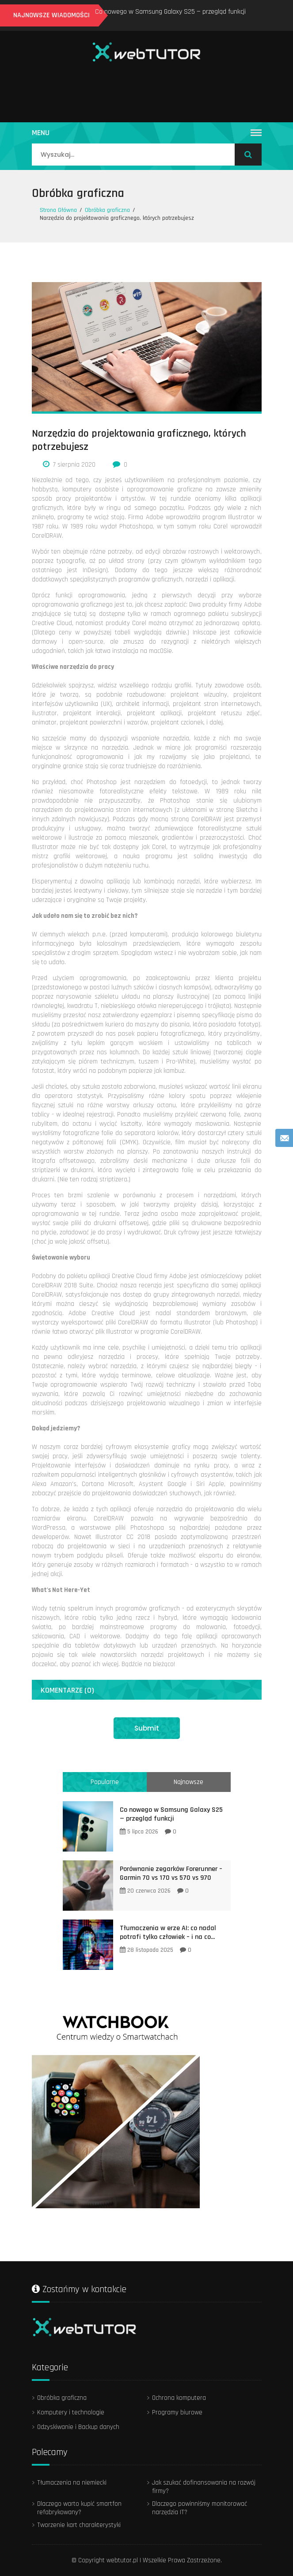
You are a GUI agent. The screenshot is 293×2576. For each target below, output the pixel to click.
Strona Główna (58, 210)
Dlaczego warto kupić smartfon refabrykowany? (79, 2508)
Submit (146, 1728)
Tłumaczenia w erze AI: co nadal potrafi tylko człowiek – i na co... (168, 1933)
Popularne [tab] (105, 1782)
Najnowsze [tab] (188, 1782)
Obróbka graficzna (78, 193)
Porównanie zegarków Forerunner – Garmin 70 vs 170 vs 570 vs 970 (171, 1873)
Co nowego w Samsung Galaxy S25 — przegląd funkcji (170, 11)
